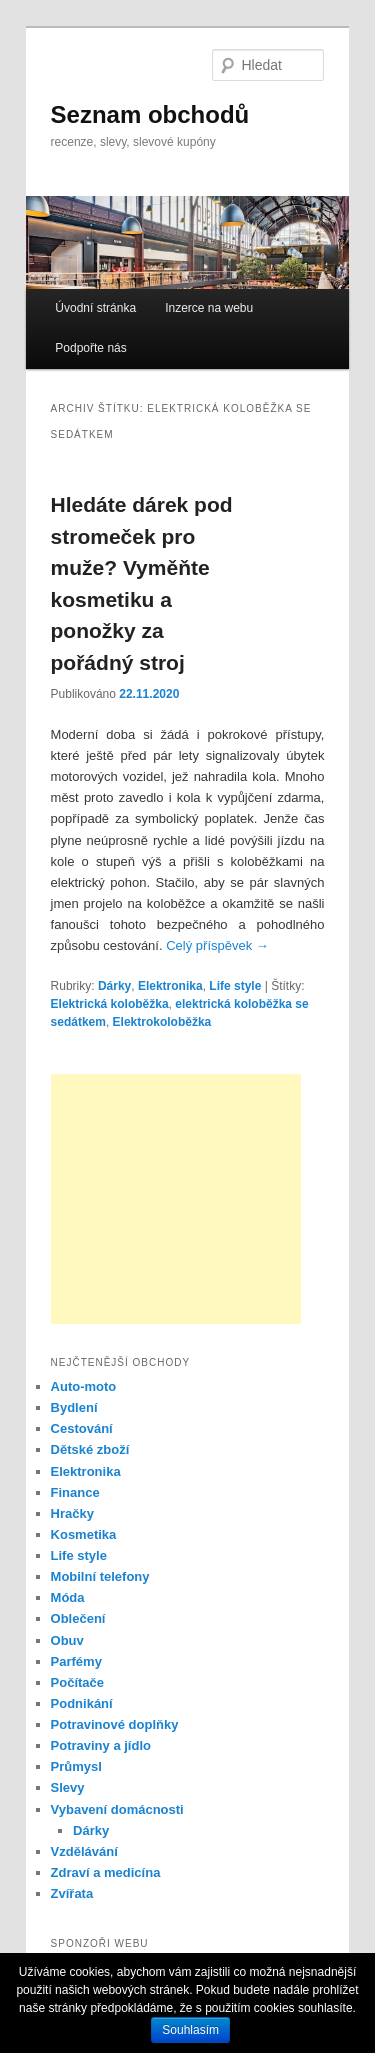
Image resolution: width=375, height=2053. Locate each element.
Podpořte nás (90, 348)
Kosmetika (84, 1534)
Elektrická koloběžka (110, 1004)
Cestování (82, 1428)
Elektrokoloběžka (162, 1022)
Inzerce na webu (209, 308)
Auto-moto (84, 1386)
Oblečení (78, 1618)
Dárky (114, 986)
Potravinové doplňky (115, 1724)
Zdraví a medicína (106, 1872)
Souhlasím (190, 2030)
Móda (68, 1597)
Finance (75, 1492)
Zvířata (72, 1893)
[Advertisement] (176, 1199)
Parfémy (76, 1661)
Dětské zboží (90, 1449)
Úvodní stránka (95, 308)
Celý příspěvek (217, 945)
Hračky (72, 1513)
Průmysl (76, 1766)
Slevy (68, 1787)
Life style (235, 986)
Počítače (77, 1682)
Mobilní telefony (100, 1576)
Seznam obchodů (150, 114)
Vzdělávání (84, 1851)
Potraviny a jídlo (101, 1745)
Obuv (67, 1640)
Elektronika (170, 986)
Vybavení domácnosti (117, 1809)
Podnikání (82, 1703)
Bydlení (74, 1407)
